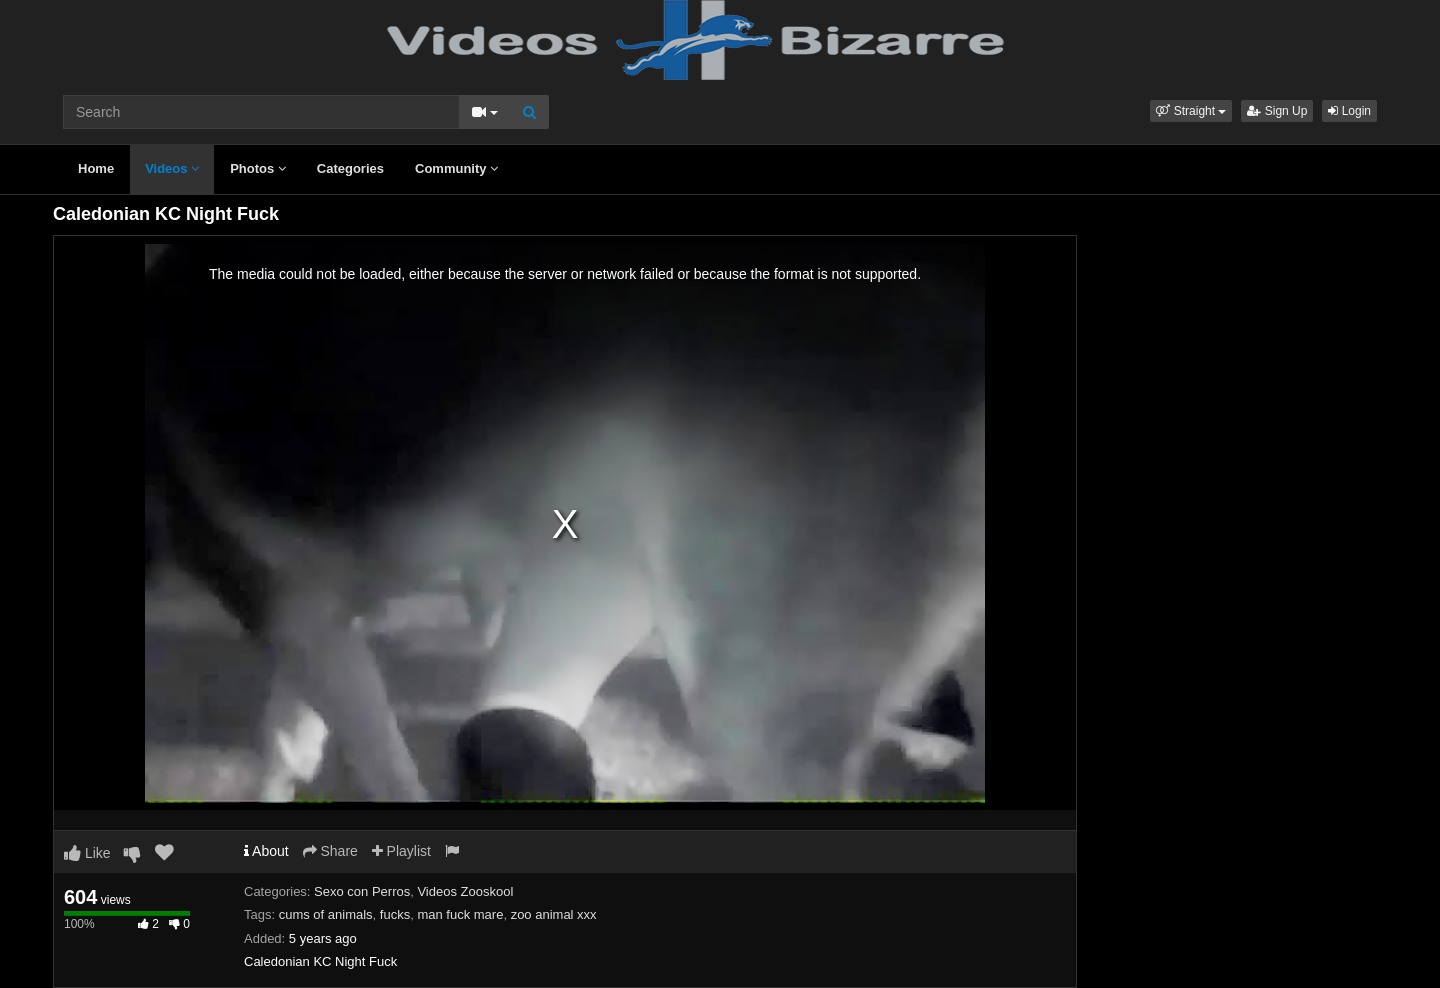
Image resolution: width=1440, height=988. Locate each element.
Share (330, 851)
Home (96, 168)
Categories (350, 168)
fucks (395, 914)
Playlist (401, 851)
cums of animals (326, 914)
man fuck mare (460, 914)
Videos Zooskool (465, 891)
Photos (258, 168)
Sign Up (1277, 111)
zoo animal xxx (554, 914)
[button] (1191, 111)
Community (456, 168)
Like (87, 853)
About (266, 851)
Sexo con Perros (362, 891)
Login (1349, 111)
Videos (172, 168)
